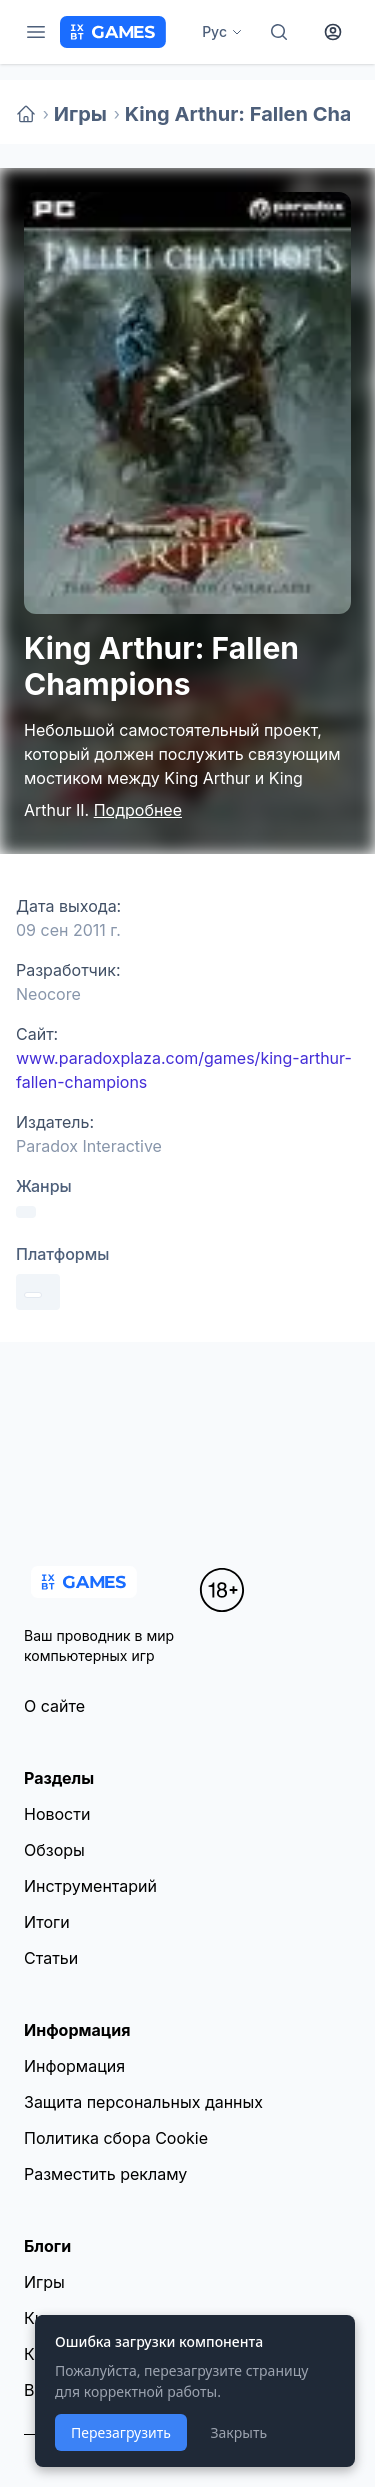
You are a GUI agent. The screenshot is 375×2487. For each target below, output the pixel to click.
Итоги (47, 1922)
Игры (80, 114)
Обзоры (54, 1850)
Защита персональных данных (143, 2102)
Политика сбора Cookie (116, 2138)
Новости (57, 1814)
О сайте (54, 1706)
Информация (74, 2066)
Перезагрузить (121, 2432)
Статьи (51, 1958)
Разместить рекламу (105, 2174)
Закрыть (238, 2432)
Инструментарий (90, 1886)
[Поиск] (279, 32)
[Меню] (36, 32)
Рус (222, 31)
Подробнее (138, 810)
